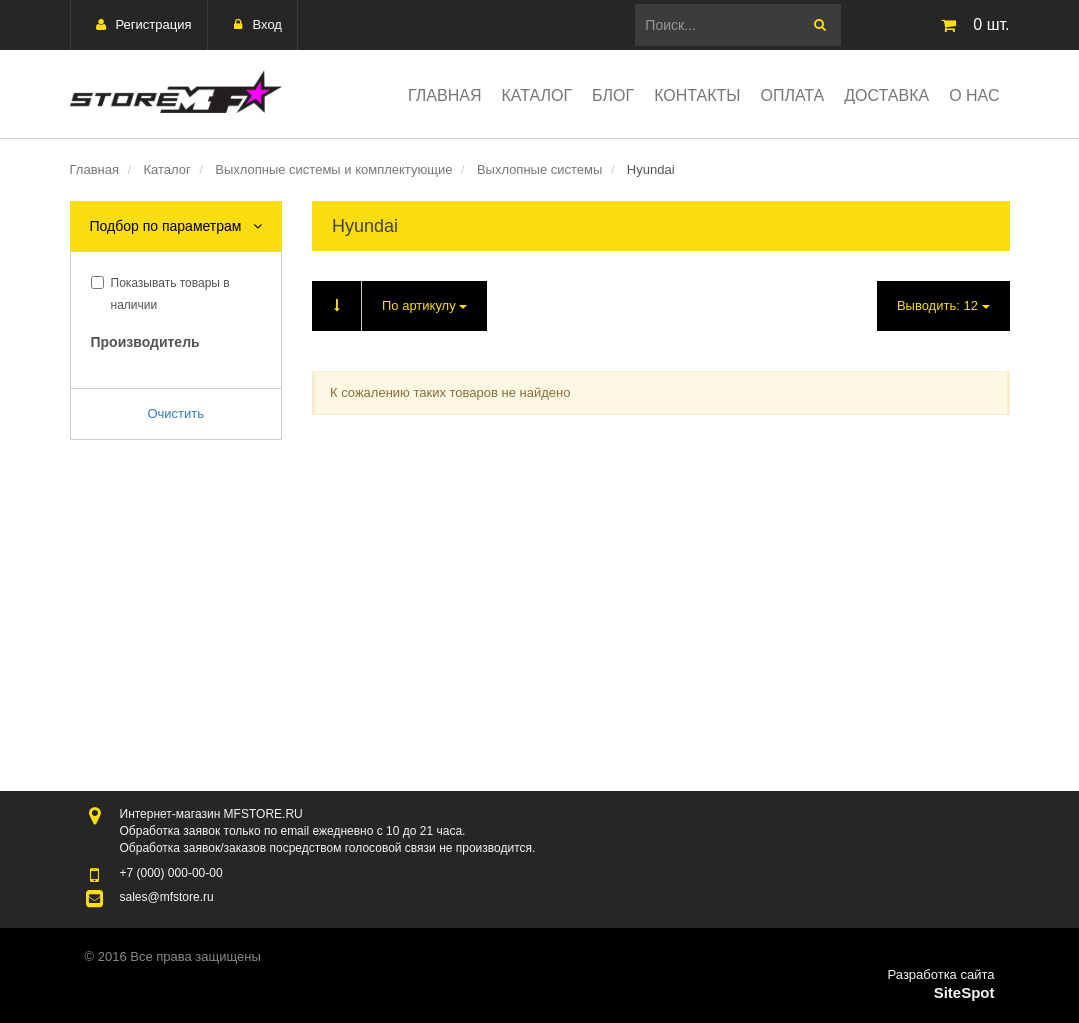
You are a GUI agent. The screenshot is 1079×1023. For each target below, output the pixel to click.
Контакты (697, 95)
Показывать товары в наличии (160, 294)
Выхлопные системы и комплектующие (333, 169)
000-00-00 (171, 873)
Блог (613, 95)
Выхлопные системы (539, 169)
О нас (974, 95)
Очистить (175, 413)
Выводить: (943, 305)
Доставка (886, 95)
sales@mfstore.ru (167, 897)
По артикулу (389, 306)
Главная (444, 95)
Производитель (145, 342)
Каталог (536, 95)
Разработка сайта (941, 974)
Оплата (793, 95)
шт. (971, 25)
